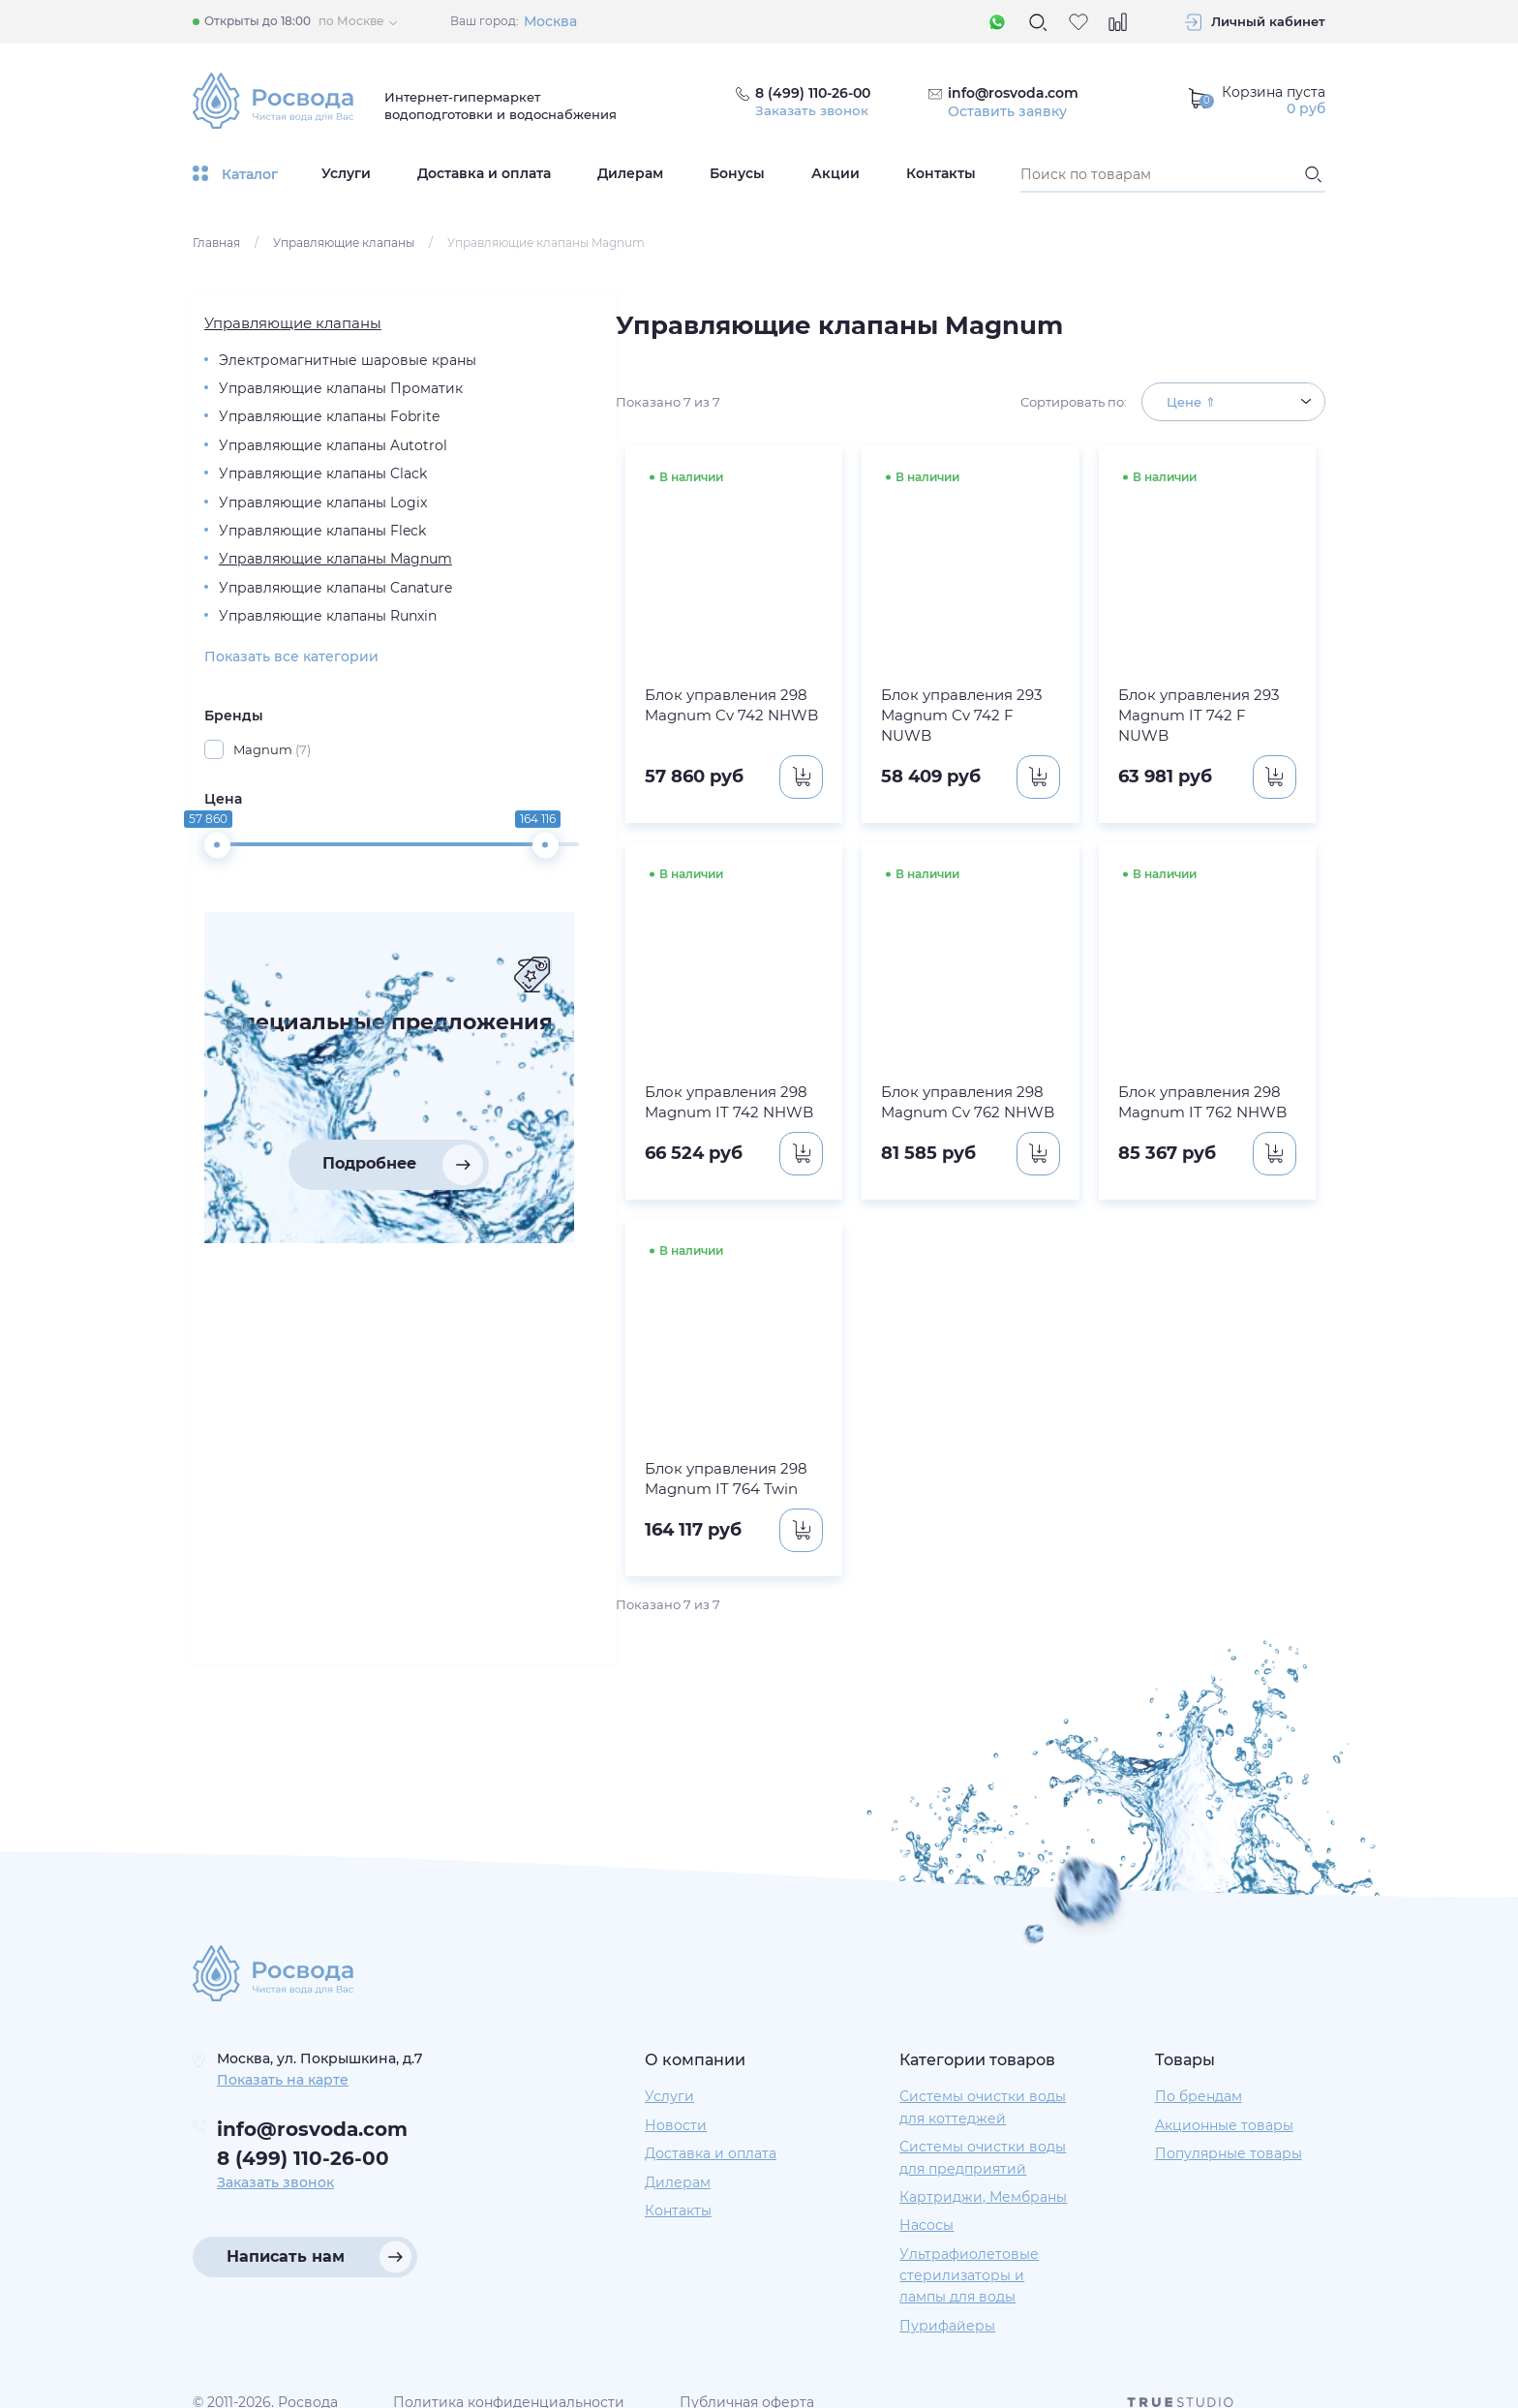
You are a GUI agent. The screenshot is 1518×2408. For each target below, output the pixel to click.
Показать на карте (283, 2059)
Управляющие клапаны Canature (291, 720)
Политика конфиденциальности (508, 2383)
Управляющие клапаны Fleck (291, 629)
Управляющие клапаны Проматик (291, 401)
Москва (550, 21)
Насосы (926, 2205)
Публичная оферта (747, 2383)
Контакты (941, 173)
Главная (216, 242)
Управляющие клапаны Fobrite (291, 447)
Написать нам (286, 2236)
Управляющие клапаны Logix (291, 583)
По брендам (1198, 2077)
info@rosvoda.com (1014, 93)
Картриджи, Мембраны (983, 2176)
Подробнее (295, 1352)
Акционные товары (1224, 2105)
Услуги (346, 173)
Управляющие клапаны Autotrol (291, 492)
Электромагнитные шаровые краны (276, 356)
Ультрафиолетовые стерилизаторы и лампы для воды (969, 2255)
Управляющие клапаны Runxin (291, 765)
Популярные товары (1228, 2133)
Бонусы (737, 173)
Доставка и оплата (484, 173)
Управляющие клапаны (343, 242)
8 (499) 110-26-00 (303, 2138)
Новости (676, 2105)
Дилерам (630, 173)
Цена (211, 958)
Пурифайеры (947, 2305)
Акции (835, 173)
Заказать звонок (812, 111)
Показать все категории (280, 816)
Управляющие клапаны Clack (291, 538)
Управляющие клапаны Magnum (291, 674)
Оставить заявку (1008, 111)
